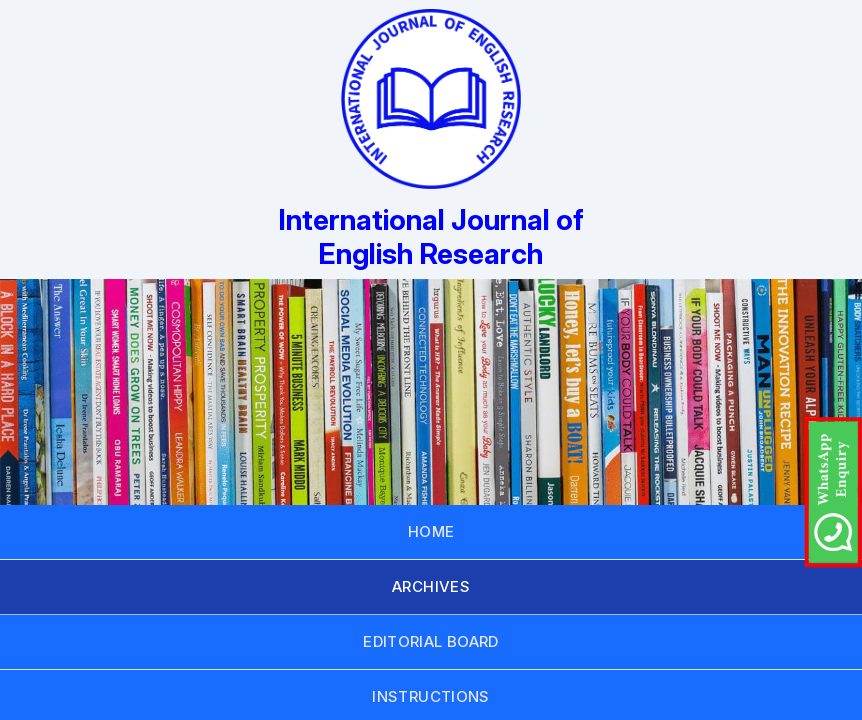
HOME (431, 531)
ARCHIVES (431, 586)
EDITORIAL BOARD (431, 641)
